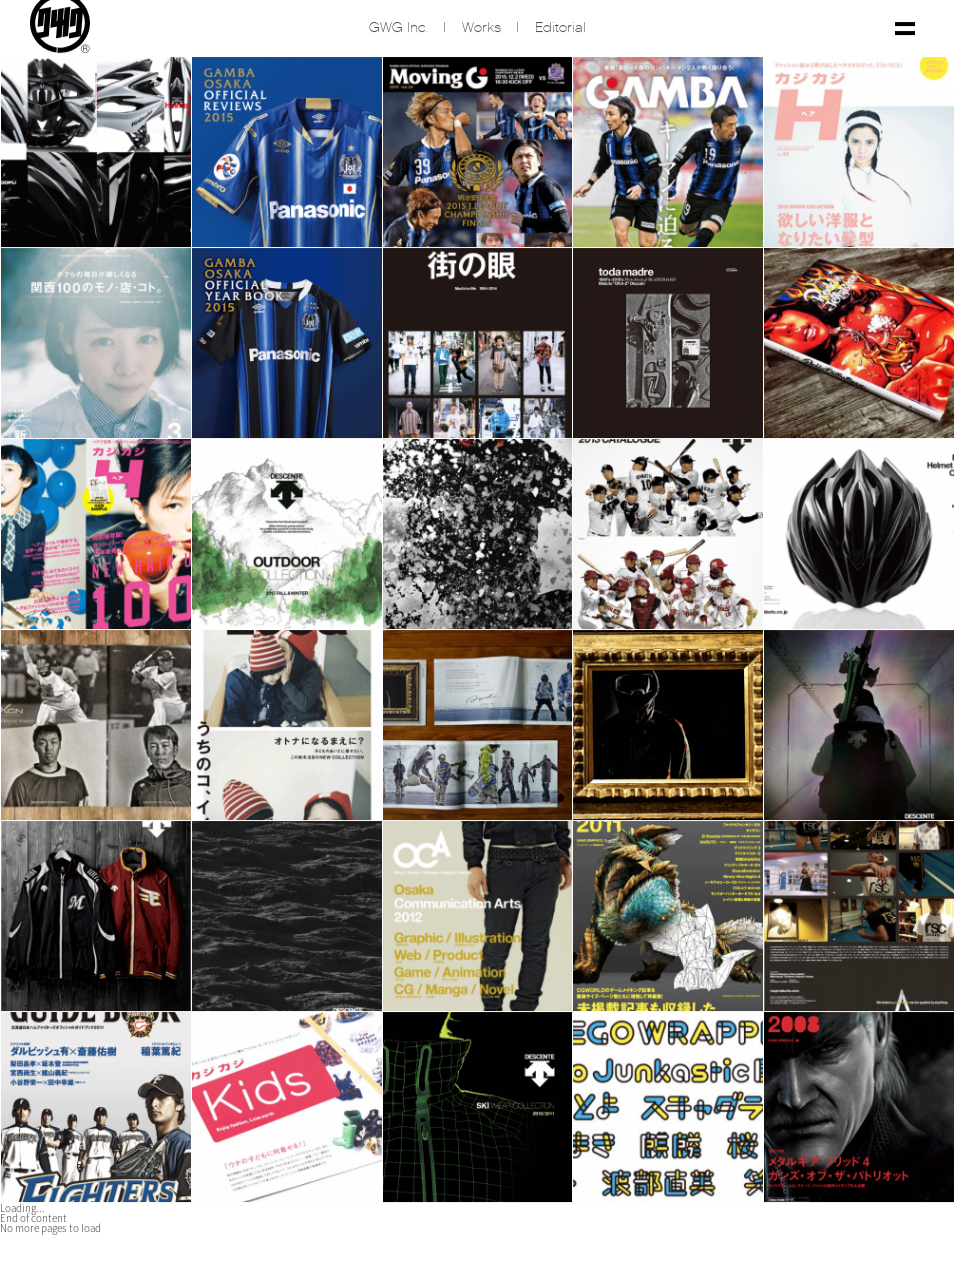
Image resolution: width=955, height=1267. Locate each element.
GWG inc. (398, 29)
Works (481, 29)
